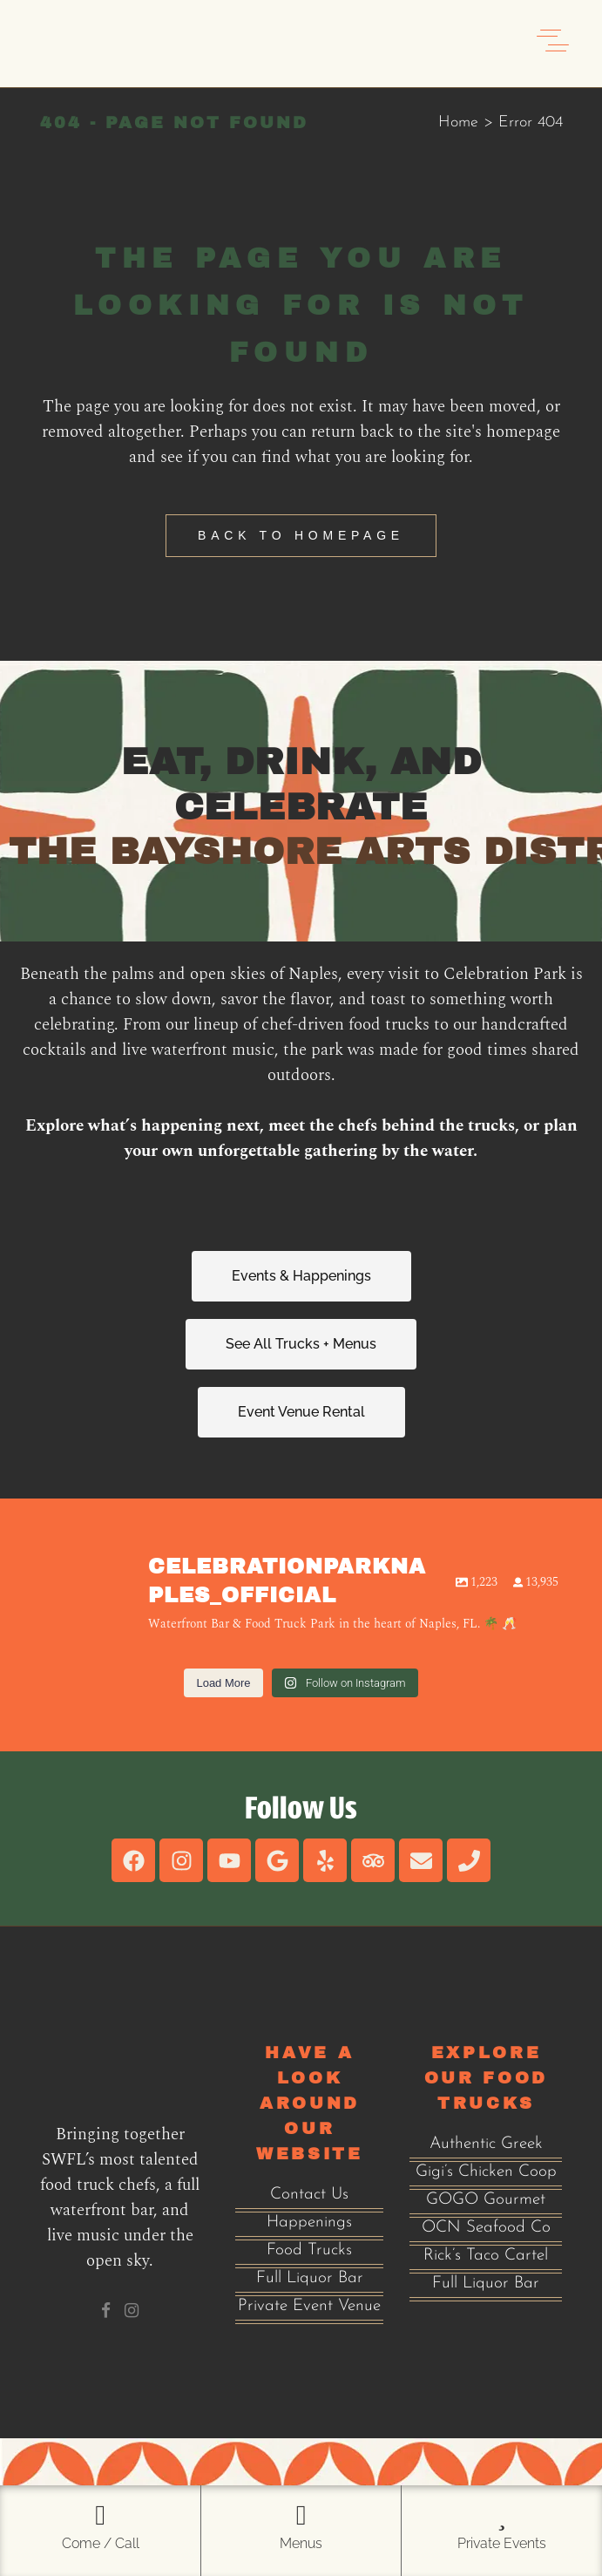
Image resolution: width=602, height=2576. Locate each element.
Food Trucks (309, 2250)
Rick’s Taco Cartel (485, 2255)
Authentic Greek (486, 2144)
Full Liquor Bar (309, 2278)
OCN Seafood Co (486, 2227)
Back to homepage (301, 535)
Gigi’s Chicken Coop (486, 2172)
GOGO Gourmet (485, 2200)
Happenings (309, 2222)
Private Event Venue (309, 2306)
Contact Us (309, 2194)
